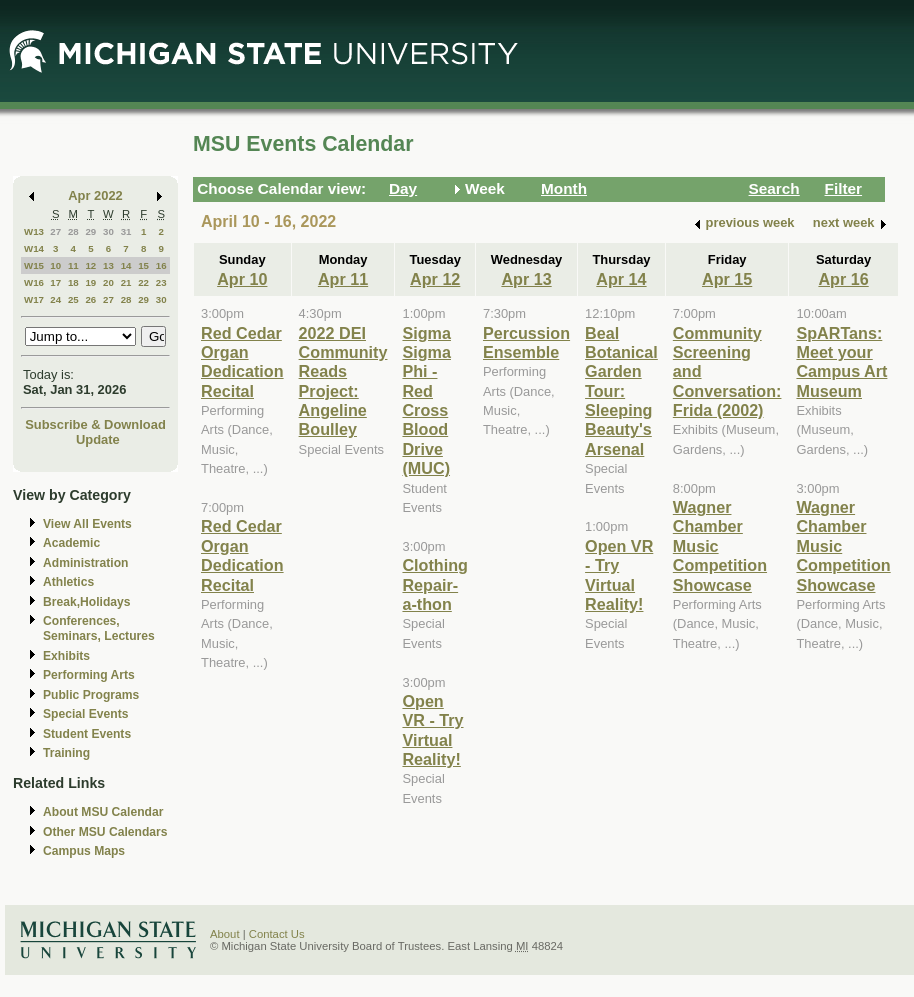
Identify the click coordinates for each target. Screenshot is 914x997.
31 (126, 231)
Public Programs (91, 695)
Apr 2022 (95, 195)
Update (98, 439)
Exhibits (66, 656)
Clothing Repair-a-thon (435, 584)
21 (126, 282)
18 (73, 282)
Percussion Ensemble (526, 342)
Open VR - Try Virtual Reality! (432, 730)
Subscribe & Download (95, 424)
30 (108, 231)
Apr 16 (843, 279)
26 (90, 299)
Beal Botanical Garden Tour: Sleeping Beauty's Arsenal (621, 391)
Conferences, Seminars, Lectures (99, 628)
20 (108, 282)
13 (108, 265)
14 (126, 265)
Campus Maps (84, 851)
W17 (34, 299)
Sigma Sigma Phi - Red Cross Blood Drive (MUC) (426, 401)
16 (161, 265)
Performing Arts (89, 675)
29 (90, 231)
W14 (34, 248)
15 (143, 265)
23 (161, 282)
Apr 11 (343, 279)
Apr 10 (242, 279)
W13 (34, 231)
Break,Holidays (87, 602)
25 (73, 299)
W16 (34, 282)
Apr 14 (621, 279)
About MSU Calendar (103, 812)
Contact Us (277, 934)
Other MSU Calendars (105, 832)
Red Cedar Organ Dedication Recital (242, 362)
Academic (71, 543)
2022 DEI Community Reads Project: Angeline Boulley (343, 381)
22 (143, 282)
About (225, 934)
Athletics (68, 582)
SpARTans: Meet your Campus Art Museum (841, 362)
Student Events (87, 734)
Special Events (85, 714)
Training (66, 753)
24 (55, 299)
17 (55, 282)
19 (90, 282)
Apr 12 (435, 279)
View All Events (87, 524)
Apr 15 (727, 279)
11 (73, 265)
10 (55, 265)
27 (55, 231)
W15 (34, 265)
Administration (85, 563)
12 (90, 265)
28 (73, 231)
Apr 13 (526, 279)
